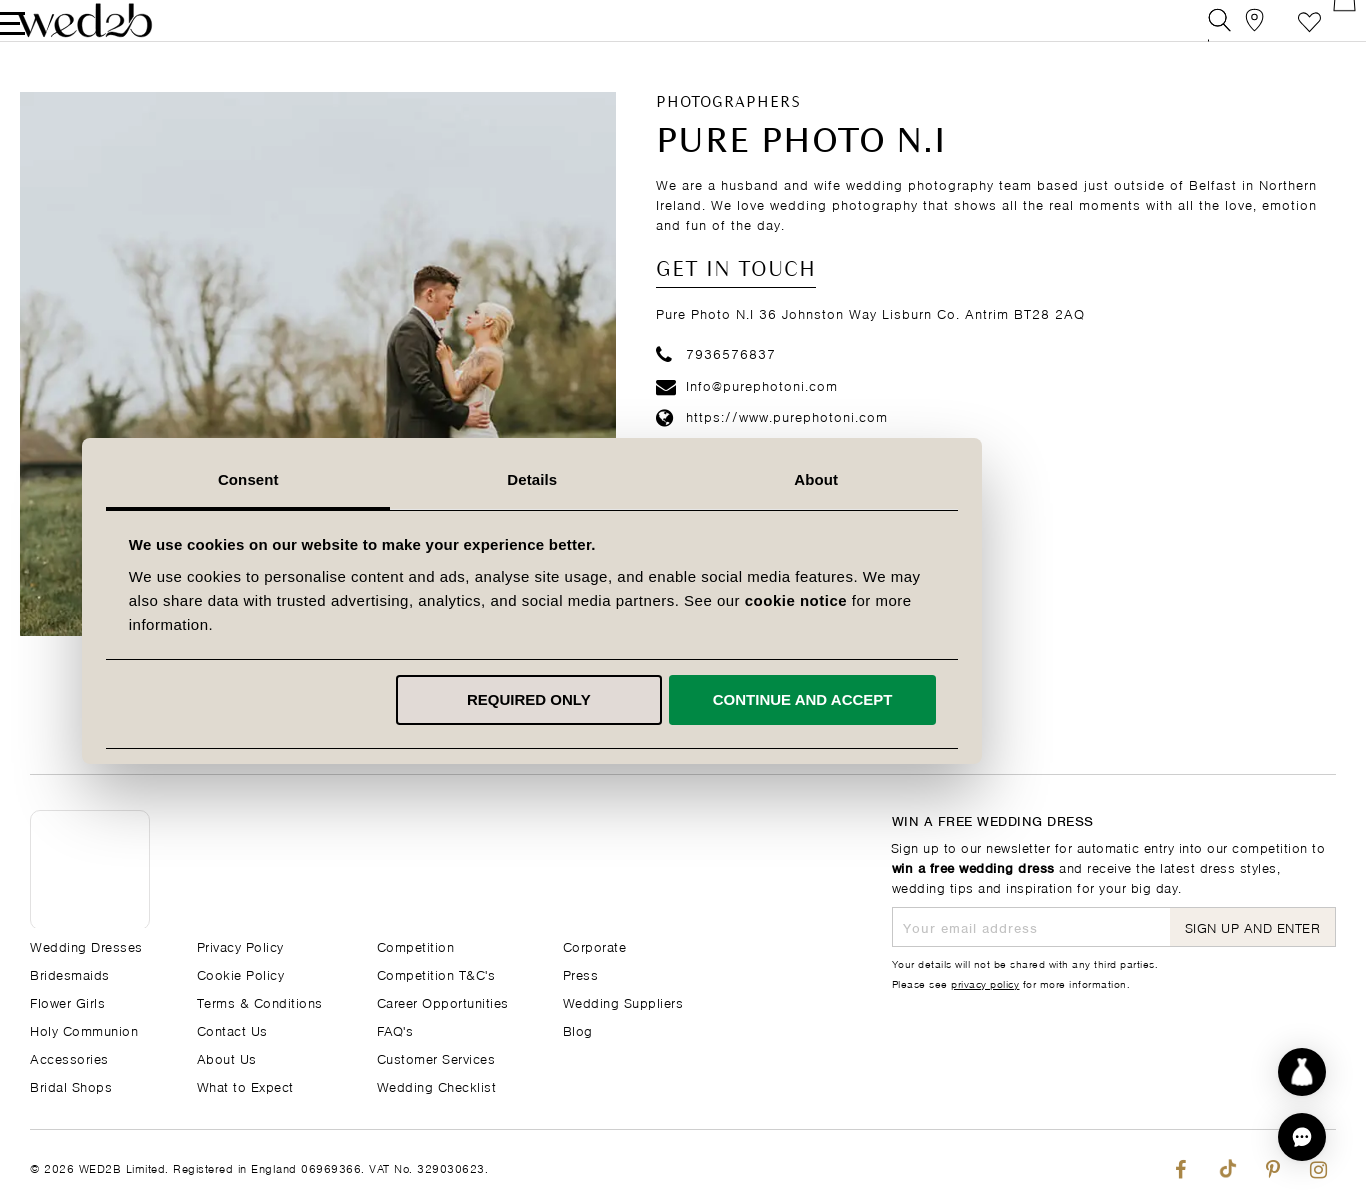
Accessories (69, 1057)
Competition (416, 945)
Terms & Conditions (260, 1001)
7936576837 (716, 380)
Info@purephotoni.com (747, 412)
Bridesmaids (70, 973)
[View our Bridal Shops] (1234, 34)
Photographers (728, 131)
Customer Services (436, 1057)
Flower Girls (67, 1001)
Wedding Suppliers (623, 1001)
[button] (1302, 1137)
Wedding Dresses (86, 945)
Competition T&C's (436, 973)
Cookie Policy (241, 973)
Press (581, 973)
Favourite (1279, 34)
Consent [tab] (399, 479)
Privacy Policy (240, 945)
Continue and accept (953, 699)
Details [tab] (683, 479)
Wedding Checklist (437, 1085)
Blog (578, 1029)
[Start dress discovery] (1302, 1072)
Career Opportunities (443, 1001)
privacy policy (985, 983)
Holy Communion (84, 1029)
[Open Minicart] (1324, 34)
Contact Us (232, 1029)
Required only (680, 699)
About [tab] (967, 479)
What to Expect (245, 1085)
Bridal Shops (71, 1085)
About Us (227, 1057)
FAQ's (395, 1029)
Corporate (595, 945)
